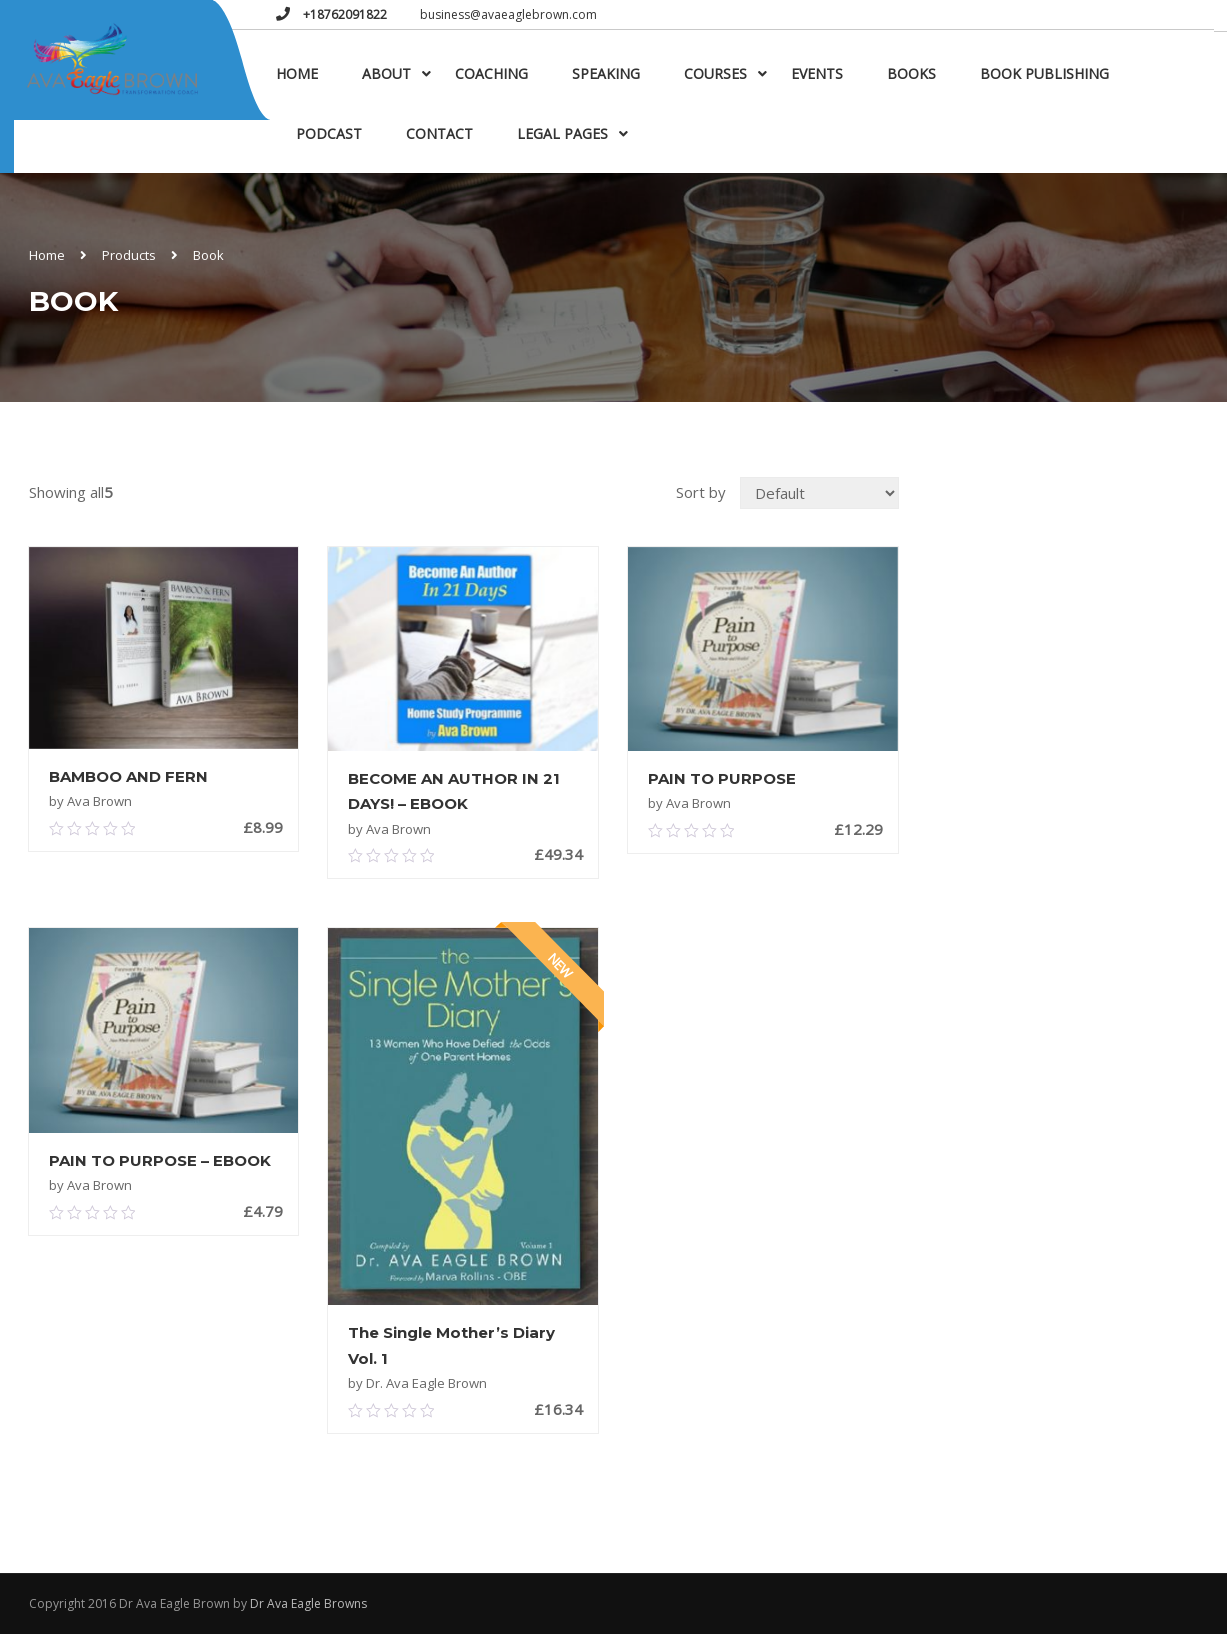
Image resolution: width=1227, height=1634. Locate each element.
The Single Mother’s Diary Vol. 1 (451, 1345)
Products (129, 255)
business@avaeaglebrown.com (508, 14)
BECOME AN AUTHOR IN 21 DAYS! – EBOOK (454, 791)
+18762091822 (343, 14)
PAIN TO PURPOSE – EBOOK (160, 1160)
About (386, 73)
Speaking (606, 73)
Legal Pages (562, 133)
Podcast (329, 133)
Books (911, 73)
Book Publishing (1044, 73)
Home (297, 73)
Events (817, 73)
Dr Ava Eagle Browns (308, 1603)
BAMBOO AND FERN (128, 776)
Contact (439, 133)
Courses (715, 73)
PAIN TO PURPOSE (722, 778)
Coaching (491, 73)
